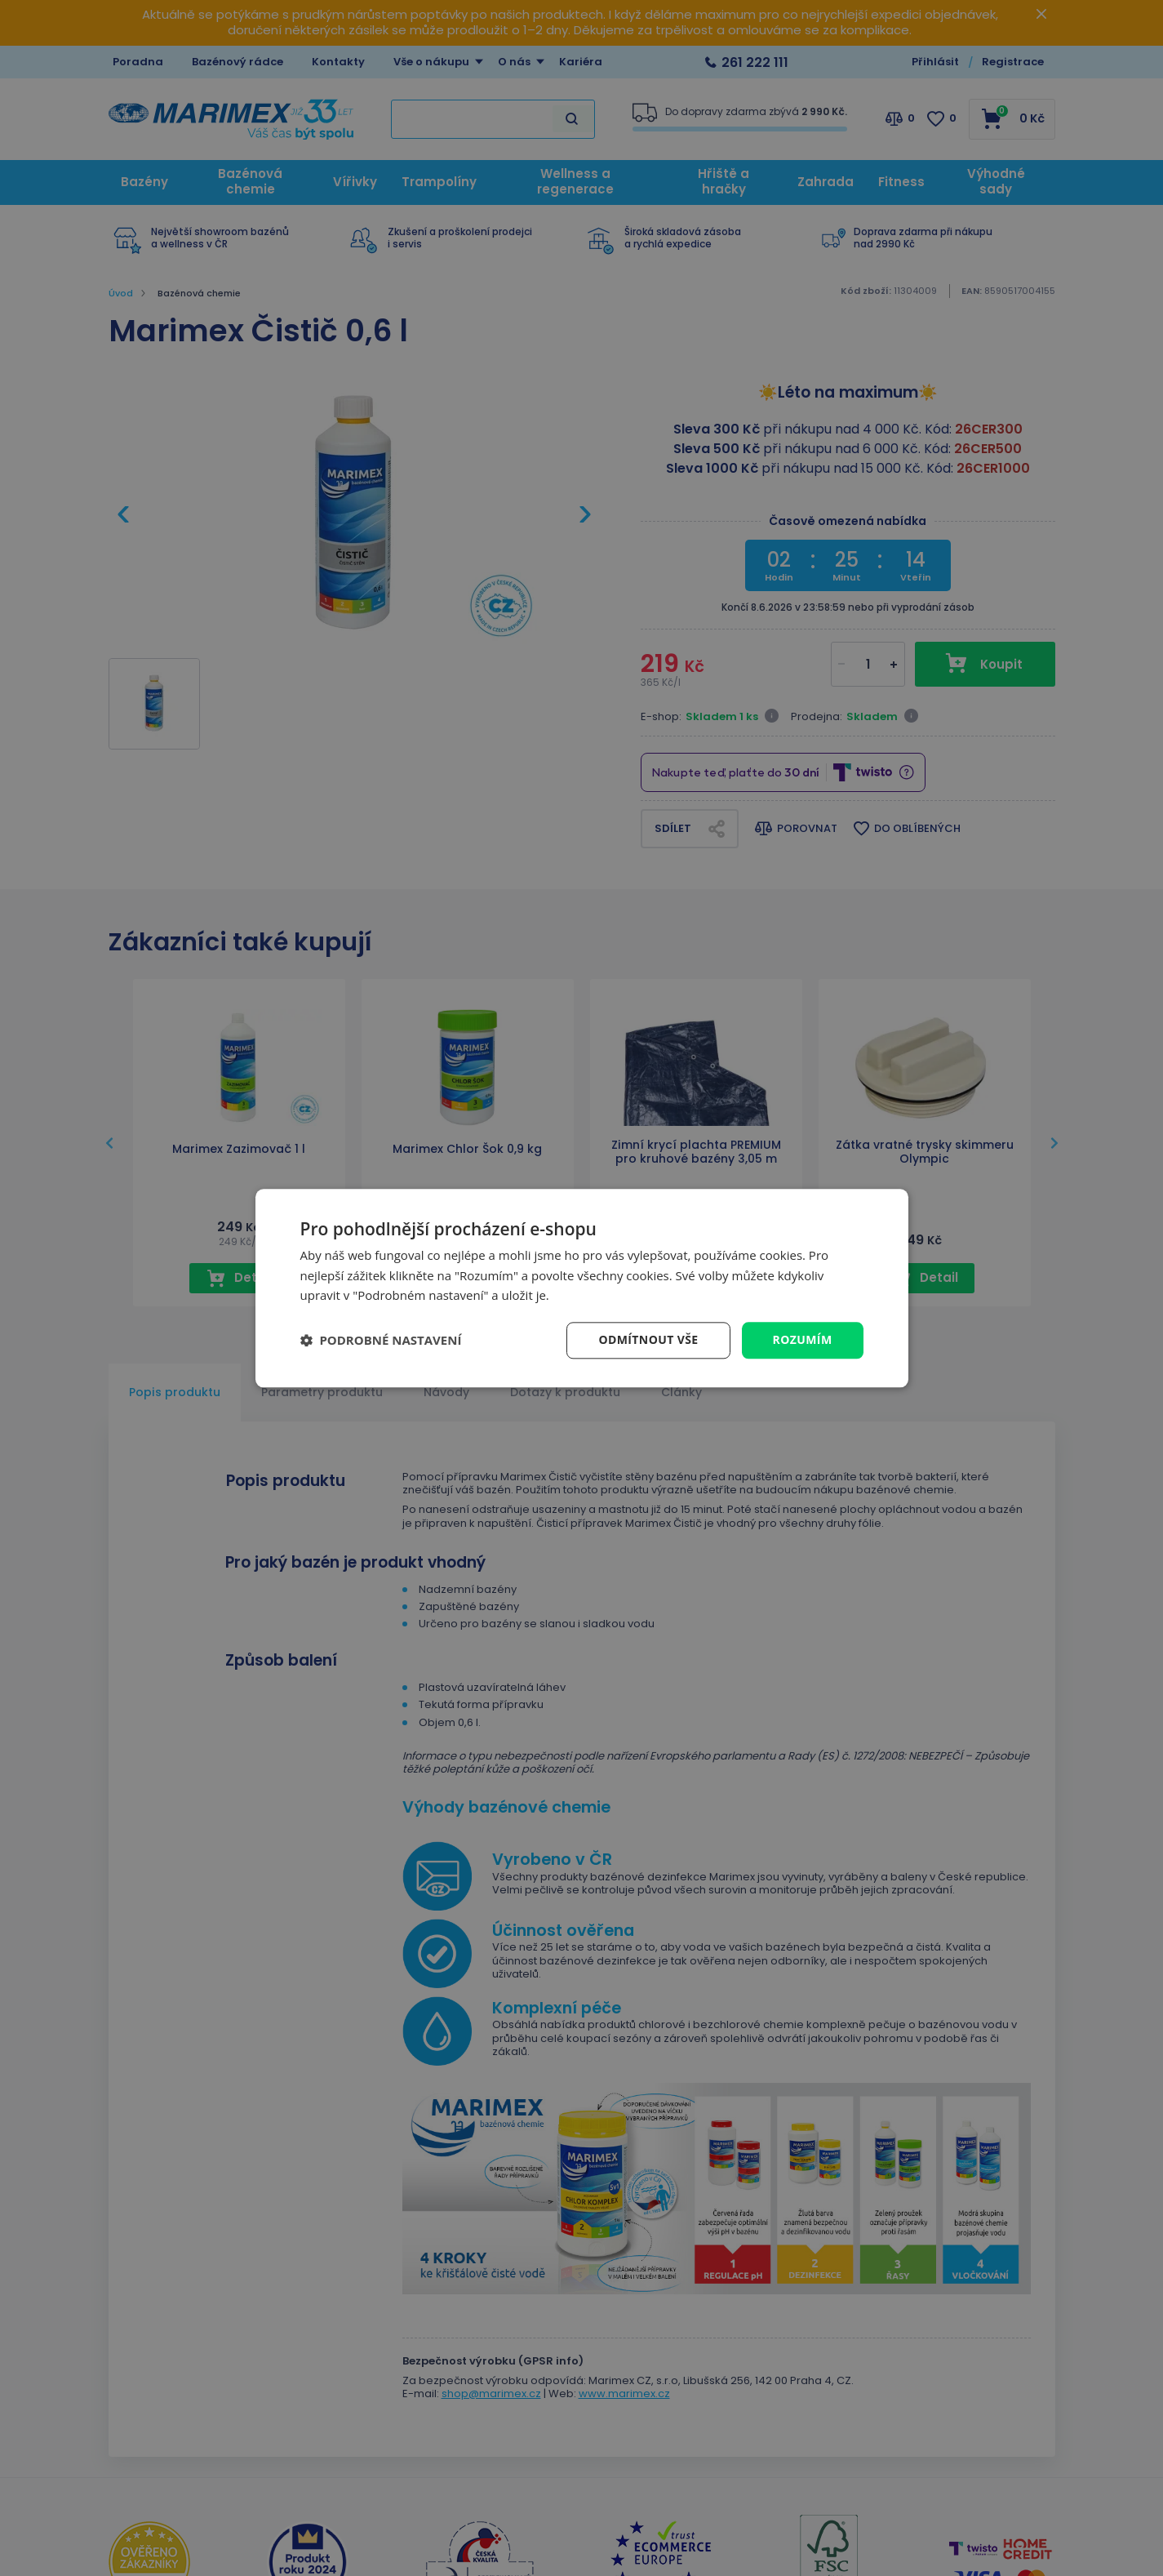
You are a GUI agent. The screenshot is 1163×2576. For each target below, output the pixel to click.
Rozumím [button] (802, 1339)
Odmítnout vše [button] (648, 1339)
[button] (381, 1341)
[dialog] (581, 1288)
